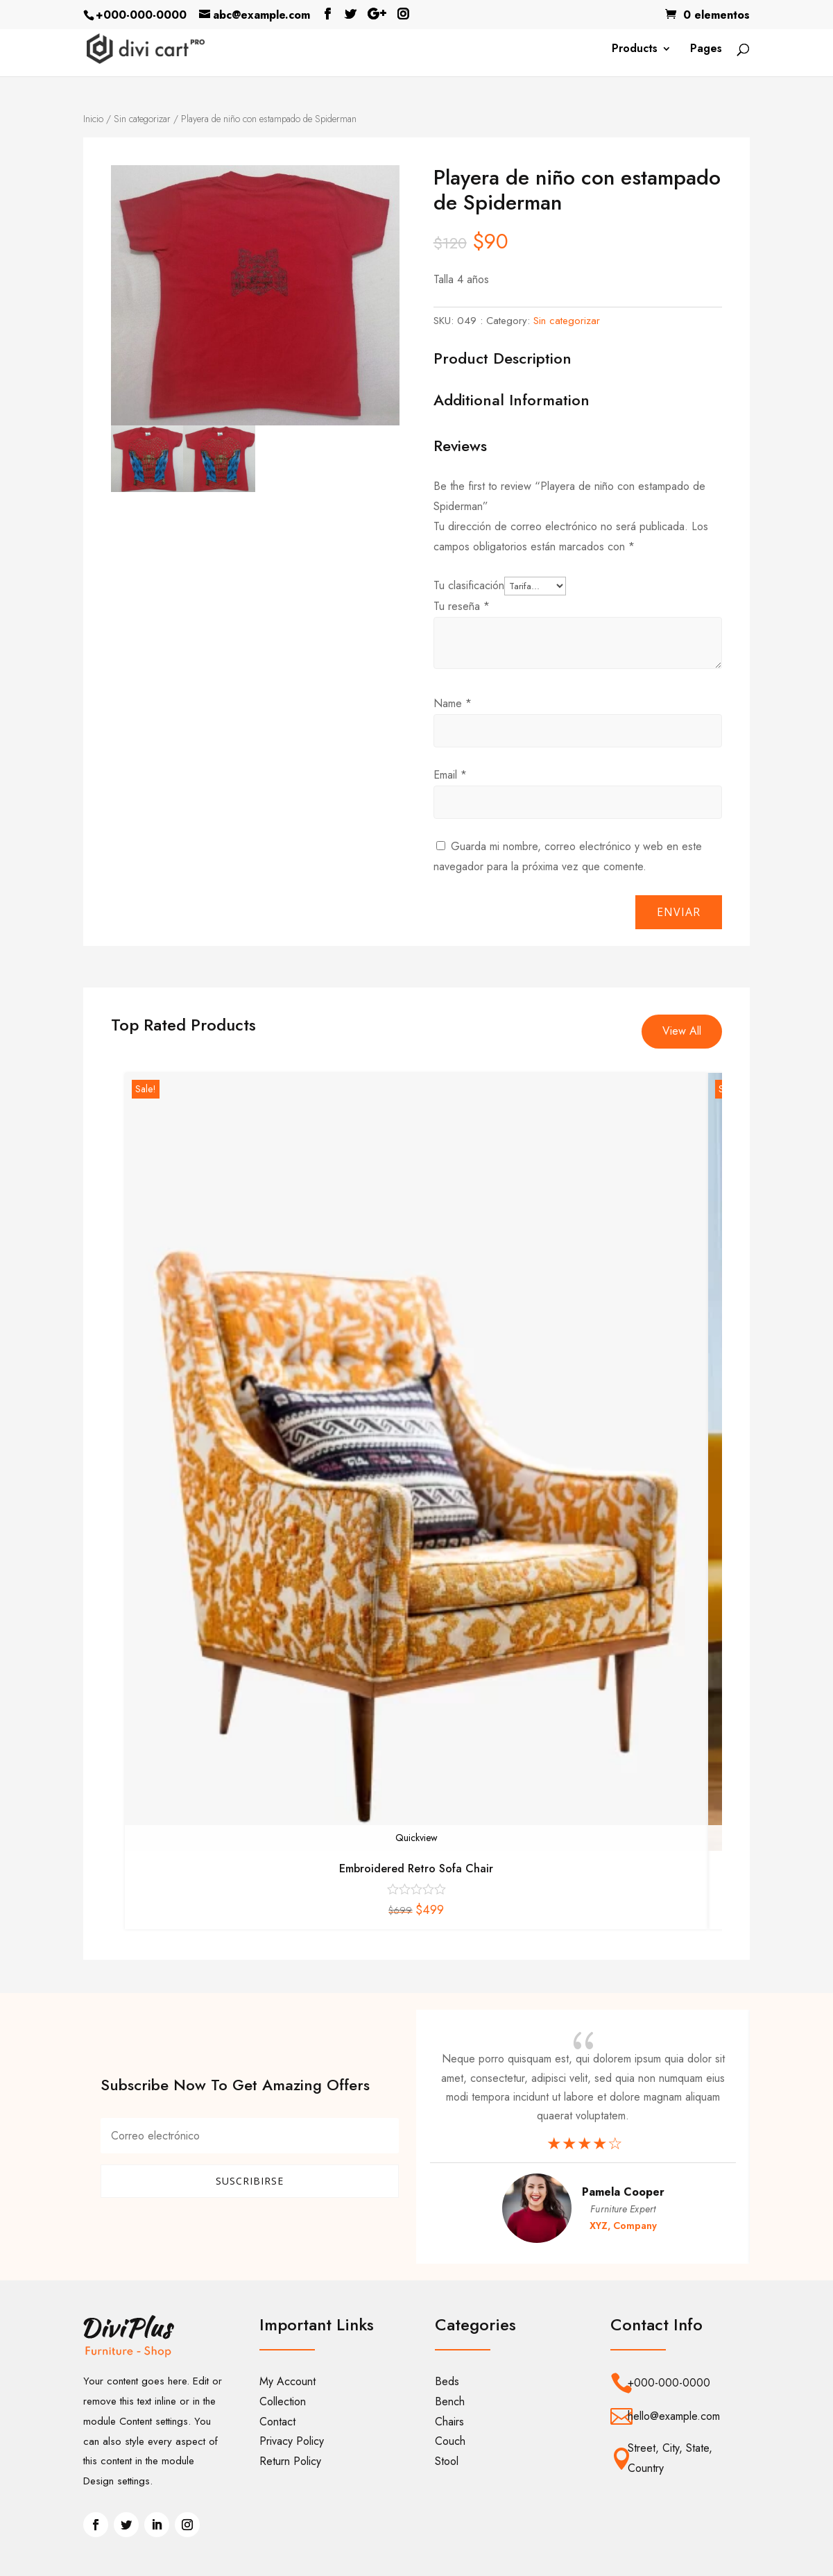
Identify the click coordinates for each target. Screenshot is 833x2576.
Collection (282, 2401)
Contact (277, 2422)
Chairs (449, 2422)
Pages (706, 50)
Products (635, 50)
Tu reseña (461, 606)
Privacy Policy (291, 2441)
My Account (287, 2381)
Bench (450, 2401)
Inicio (93, 119)
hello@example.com (674, 2416)
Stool (446, 2461)
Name (452, 703)
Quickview (416, 1838)
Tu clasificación (468, 585)
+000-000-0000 (141, 15)
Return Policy (290, 2461)
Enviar (679, 912)
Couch (450, 2441)
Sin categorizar (142, 119)
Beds (447, 2381)
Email (450, 775)
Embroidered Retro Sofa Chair (416, 1868)
